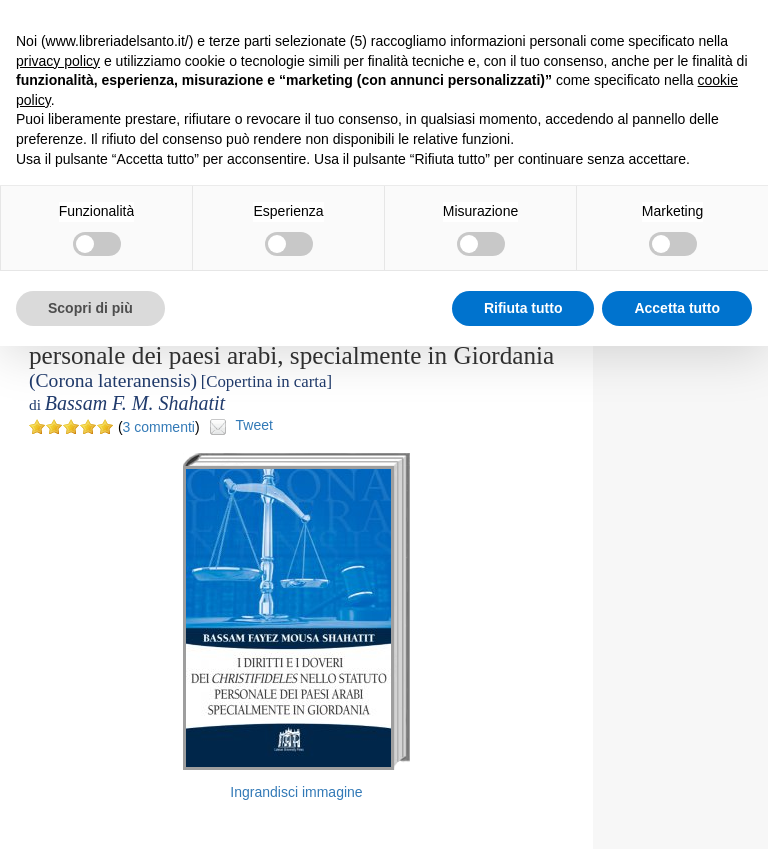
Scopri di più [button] (90, 308)
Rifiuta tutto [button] (523, 308)
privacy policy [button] (58, 61)
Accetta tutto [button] (677, 308)
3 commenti (159, 427)
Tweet (254, 425)
